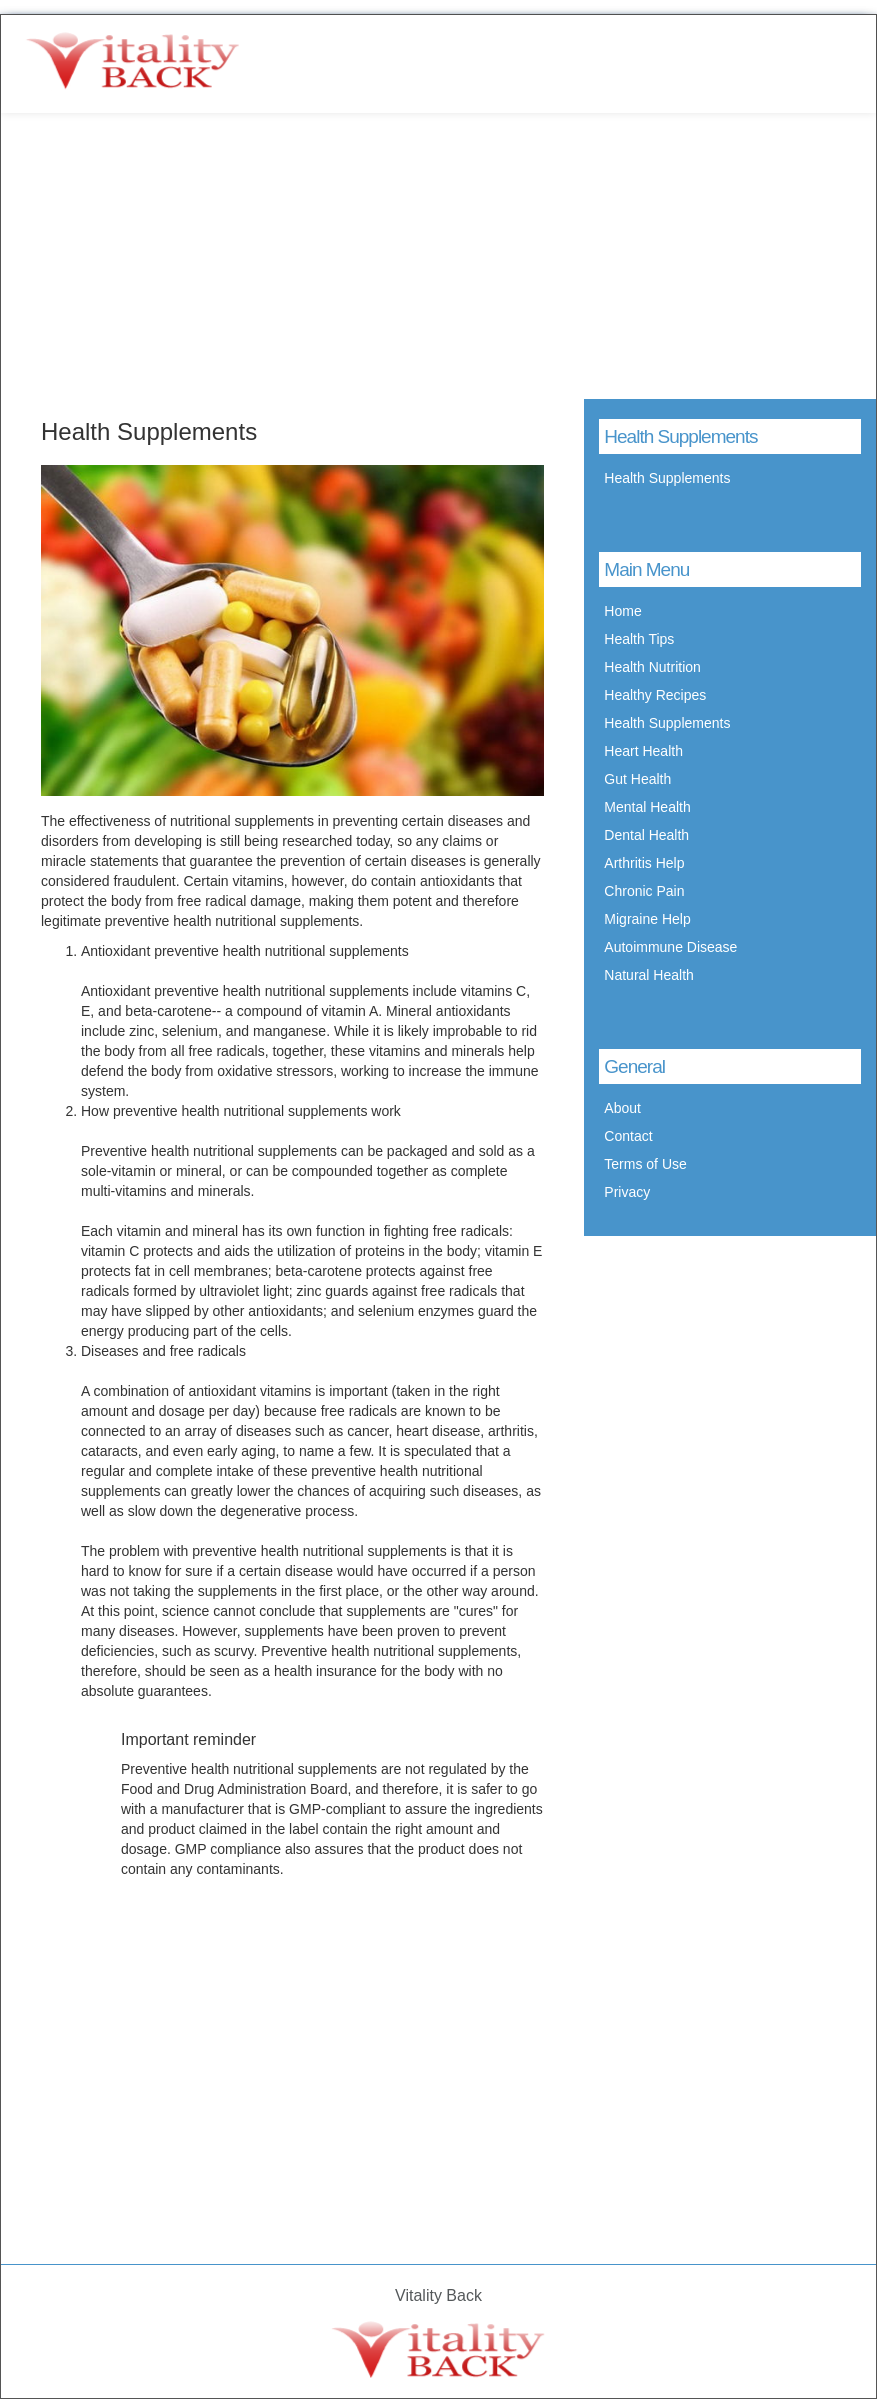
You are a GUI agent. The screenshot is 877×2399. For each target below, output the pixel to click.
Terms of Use (645, 1164)
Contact (628, 1136)
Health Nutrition (652, 667)
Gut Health (637, 779)
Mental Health (647, 807)
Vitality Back (438, 2295)
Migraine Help (647, 919)
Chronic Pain (644, 891)
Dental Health (646, 835)
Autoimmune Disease (670, 947)
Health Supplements (667, 478)
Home (622, 611)
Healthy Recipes (655, 695)
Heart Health (643, 751)
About (622, 1108)
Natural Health (649, 975)
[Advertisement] (438, 255)
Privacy (627, 1192)
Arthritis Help (644, 863)
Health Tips (639, 639)
